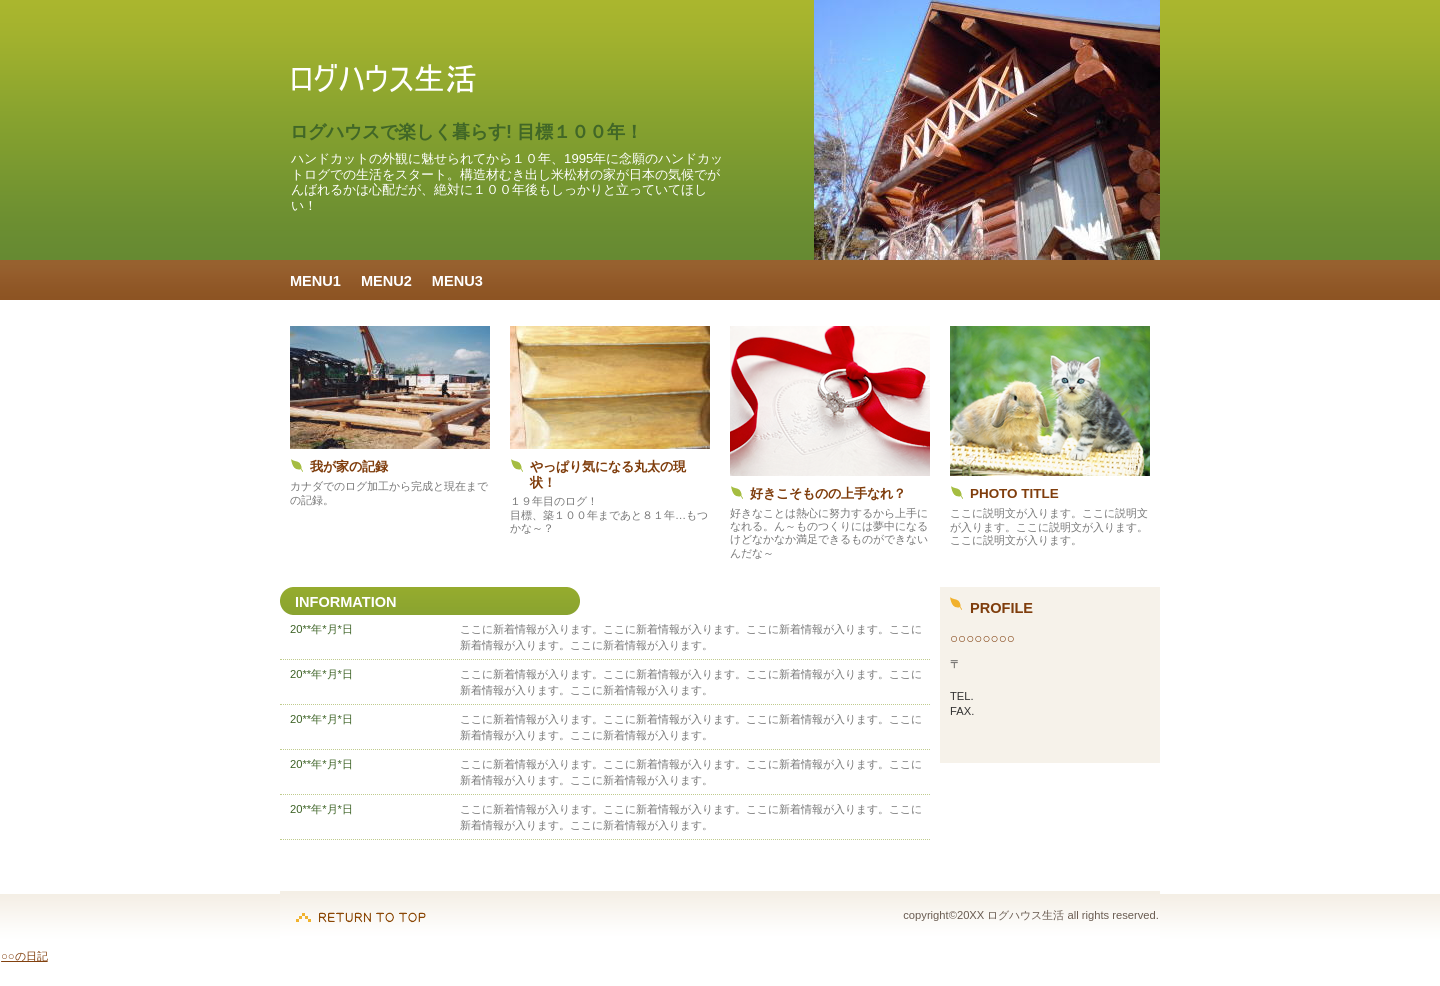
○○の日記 (24, 956)
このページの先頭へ (361, 907)
